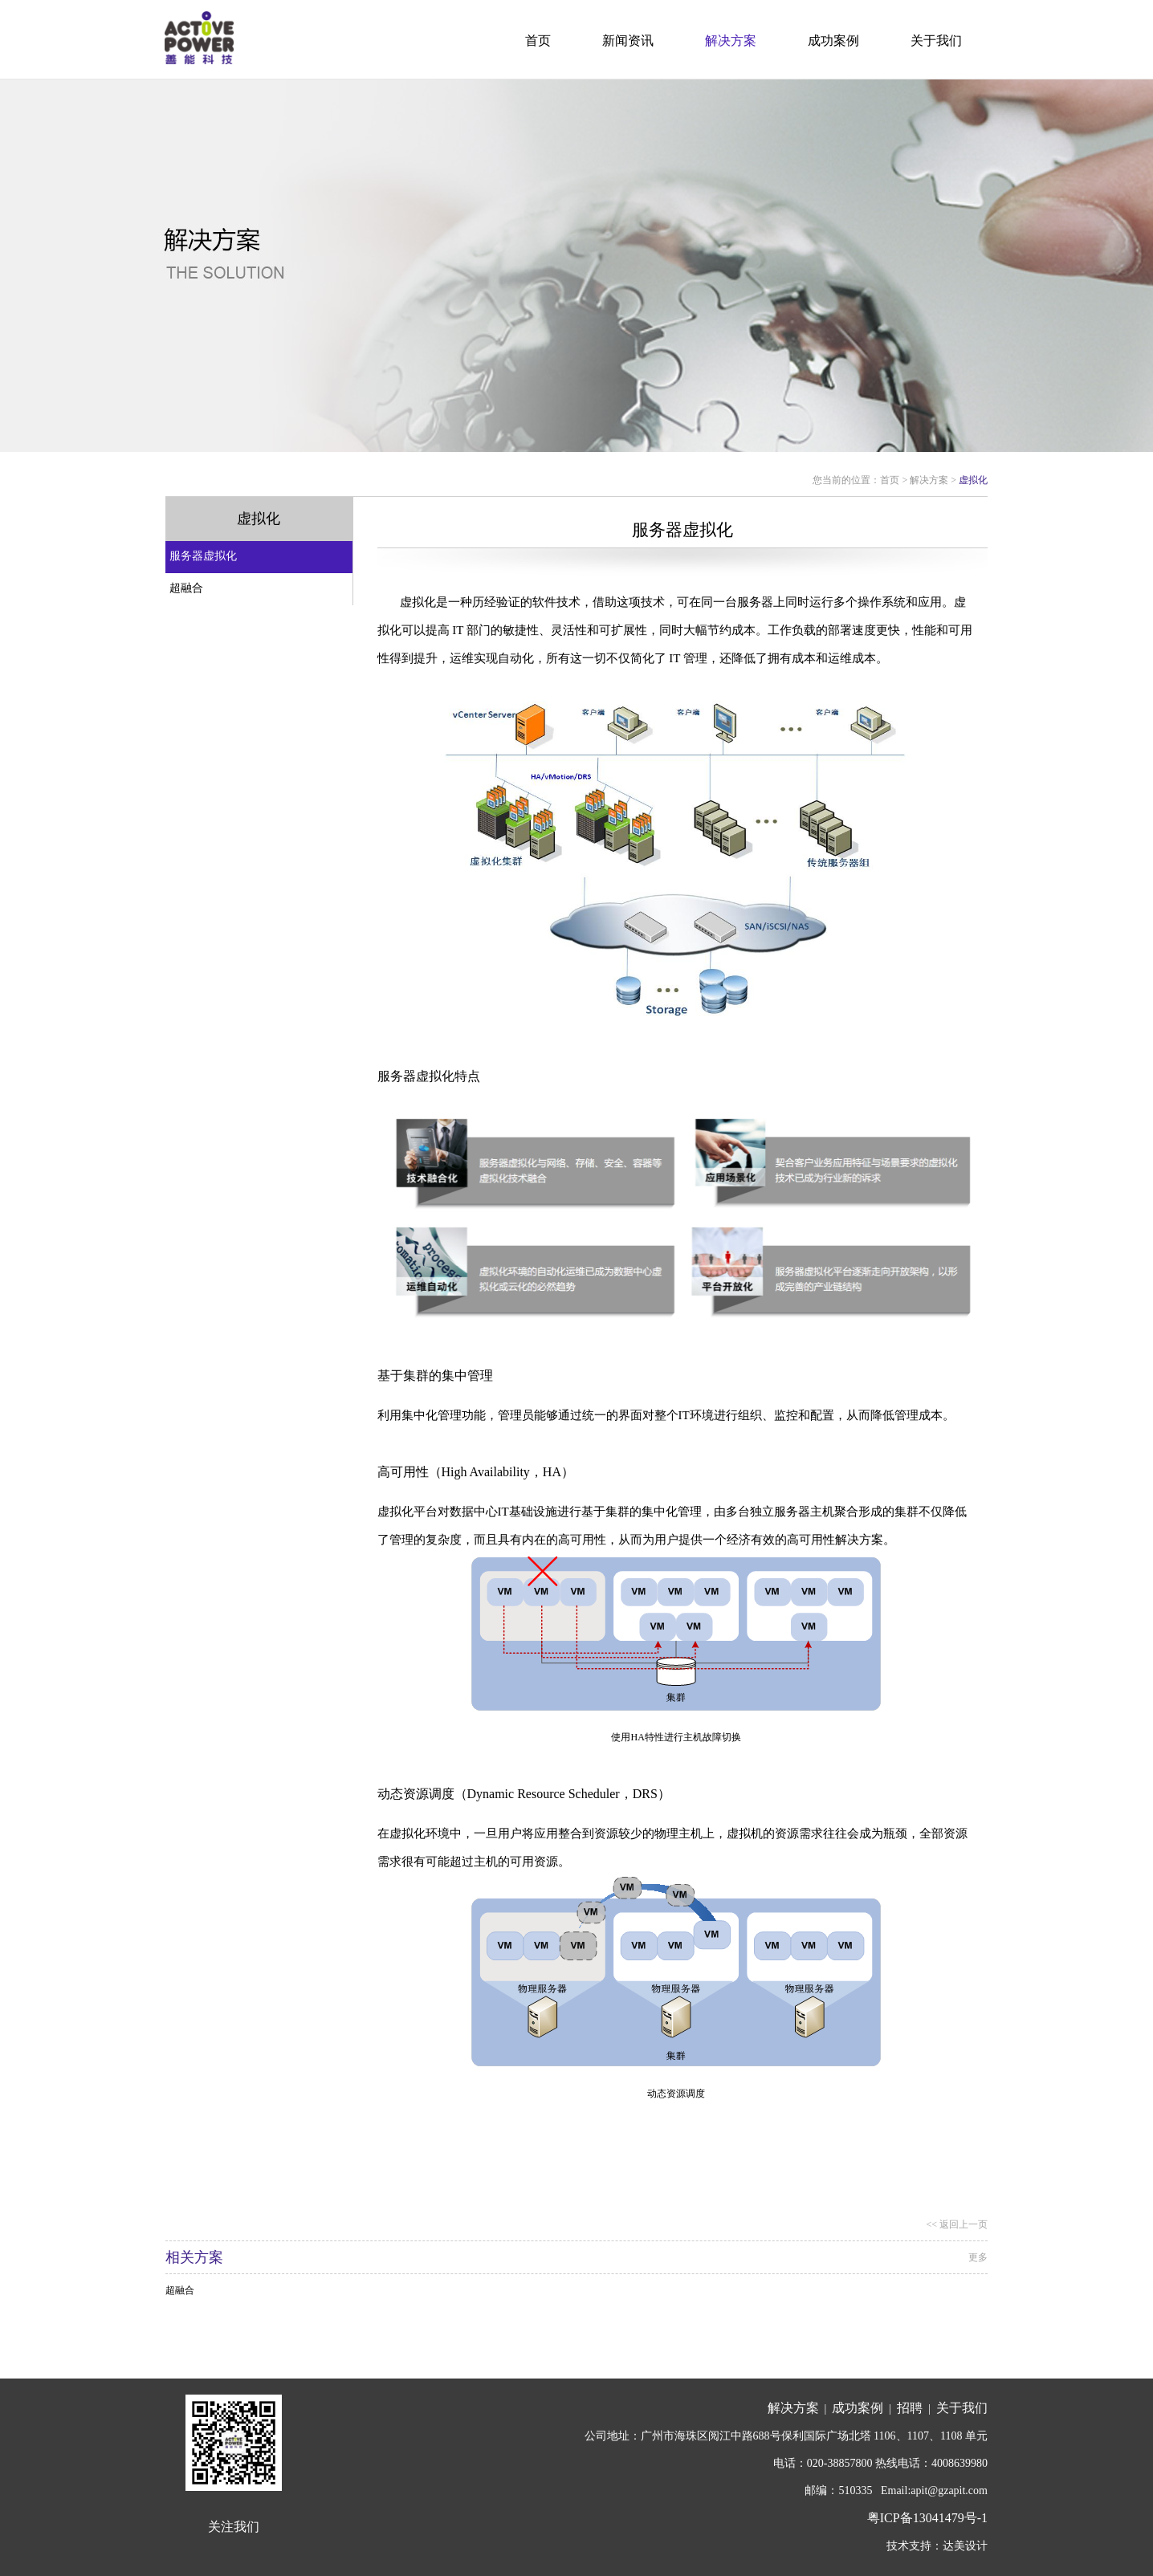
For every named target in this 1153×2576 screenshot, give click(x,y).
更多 (978, 2257)
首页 (538, 40)
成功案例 (833, 40)
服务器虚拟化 (203, 556)
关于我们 (936, 40)
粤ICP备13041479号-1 (927, 2518)
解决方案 (730, 40)
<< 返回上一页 (957, 2224)
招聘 (910, 2408)
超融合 (186, 588)
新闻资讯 (628, 40)
